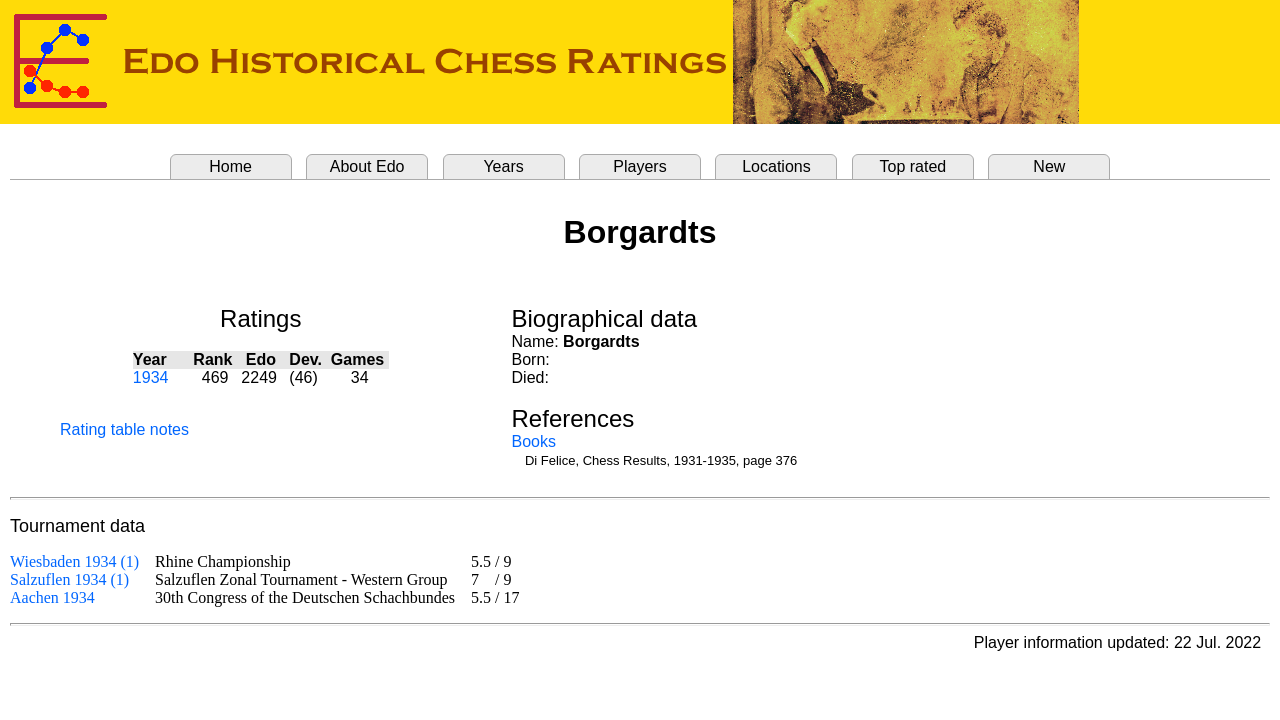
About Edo (367, 166)
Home (230, 166)
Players (639, 166)
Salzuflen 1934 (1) (69, 579)
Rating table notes (124, 429)
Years (503, 166)
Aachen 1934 (52, 597)
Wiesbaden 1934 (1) (74, 561)
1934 (151, 377)
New (1049, 166)
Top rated (913, 166)
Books (534, 441)
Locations (776, 166)
